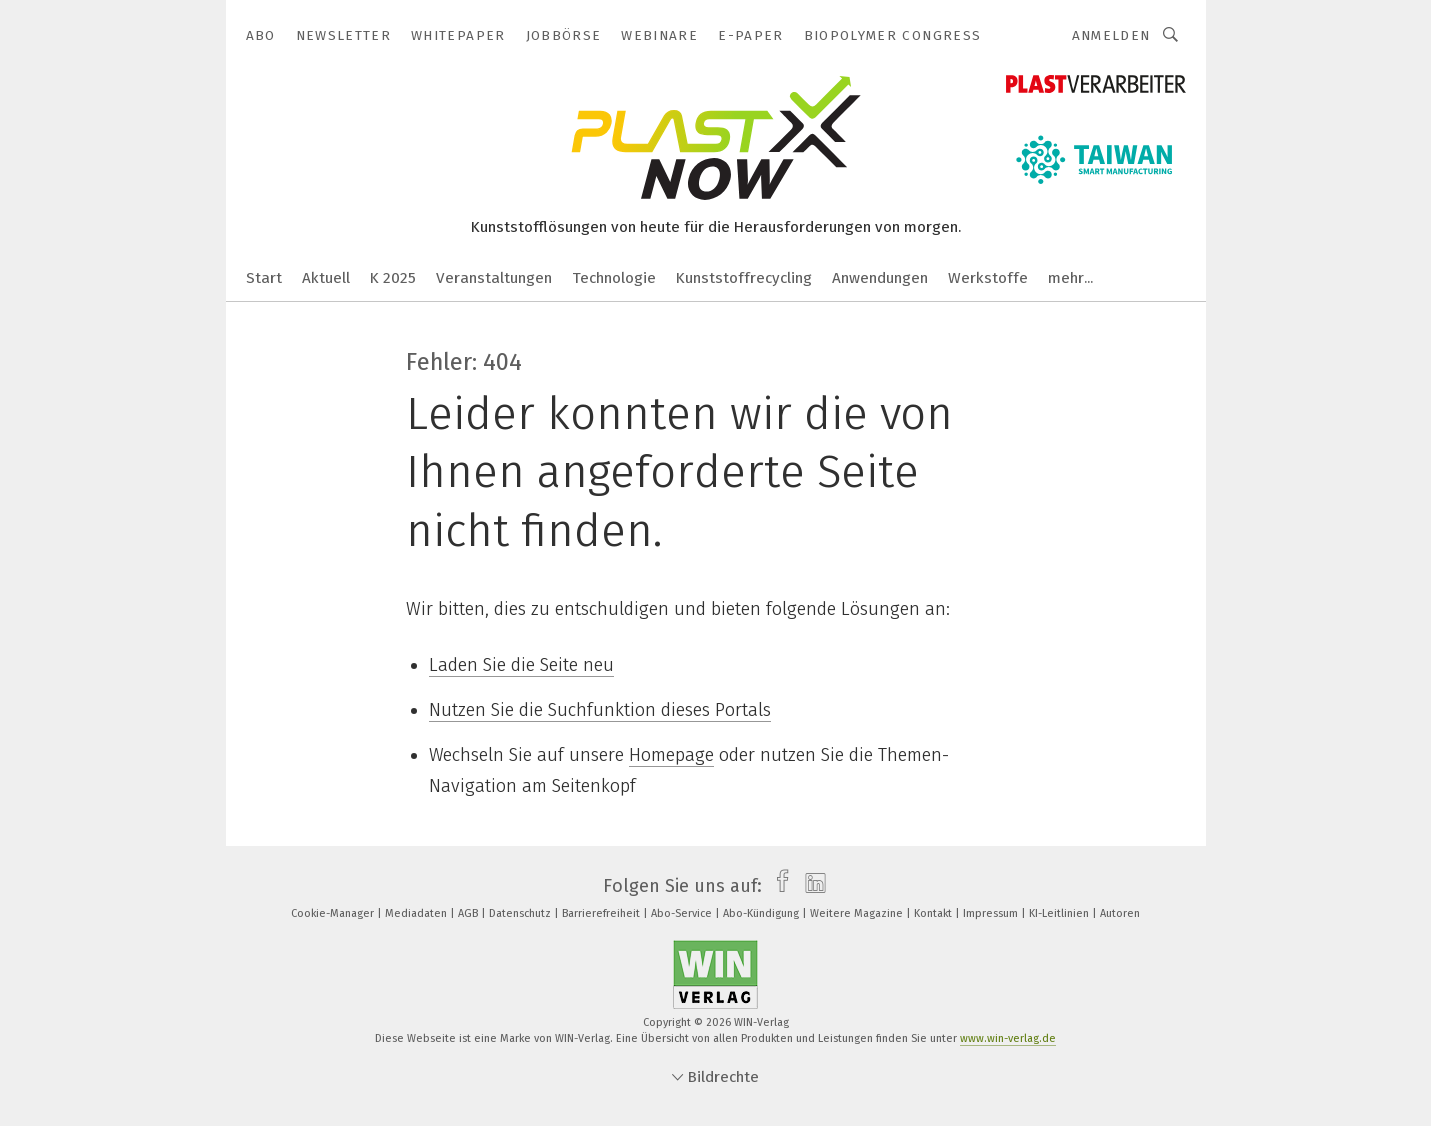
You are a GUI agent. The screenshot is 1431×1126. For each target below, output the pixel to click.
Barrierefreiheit (602, 913)
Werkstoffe (988, 278)
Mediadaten (417, 913)
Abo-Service (683, 913)
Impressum (992, 913)
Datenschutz (521, 913)
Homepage (671, 755)
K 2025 (393, 278)
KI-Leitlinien (1060, 913)
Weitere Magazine (858, 913)
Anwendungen (880, 278)
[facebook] (777, 886)
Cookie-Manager (334, 913)
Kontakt (934, 913)
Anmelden (1111, 35)
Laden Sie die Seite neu (521, 665)
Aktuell (326, 278)
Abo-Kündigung (762, 913)
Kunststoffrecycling (744, 278)
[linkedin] (810, 886)
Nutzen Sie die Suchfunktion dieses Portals (600, 710)
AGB (469, 913)
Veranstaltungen (494, 278)
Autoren (1120, 913)
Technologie (614, 278)
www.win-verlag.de (1008, 1038)
